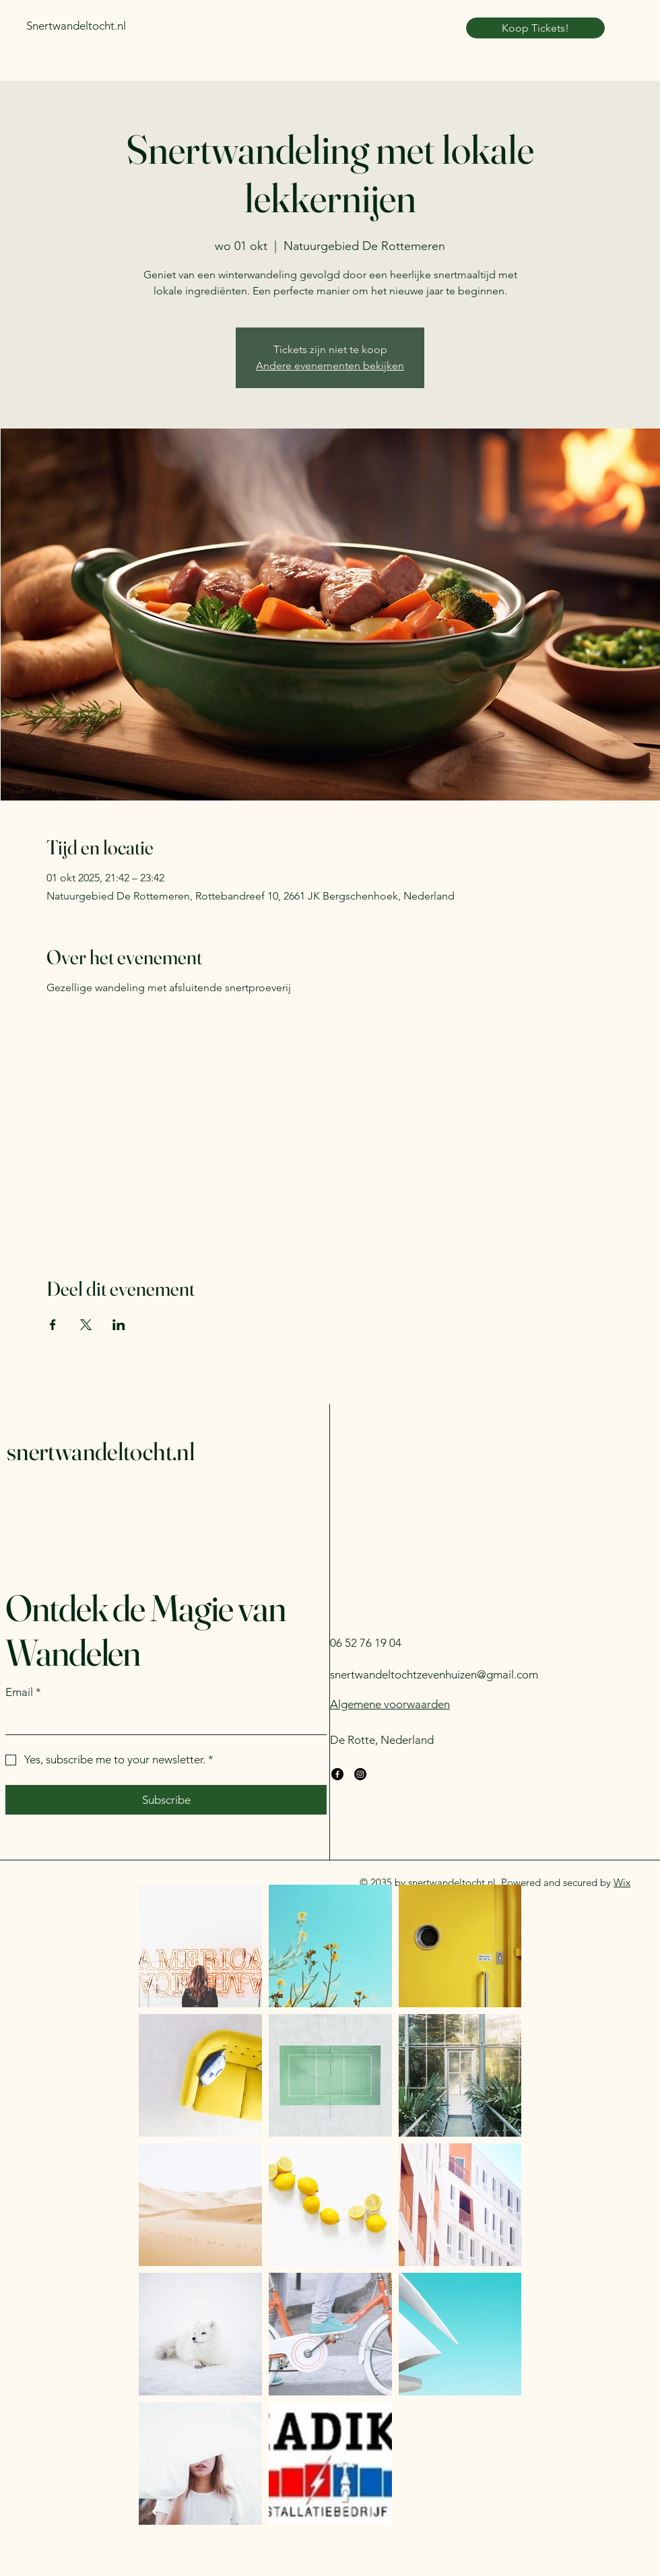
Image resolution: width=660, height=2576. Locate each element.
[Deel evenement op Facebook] (52, 1324)
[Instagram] (360, 1774)
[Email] (162, 1721)
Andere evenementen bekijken (330, 365)
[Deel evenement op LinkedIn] (118, 1324)
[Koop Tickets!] (535, 28)
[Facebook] (337, 1774)
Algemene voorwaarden (390, 1704)
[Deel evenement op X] (85, 1324)
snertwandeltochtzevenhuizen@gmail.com (434, 1674)
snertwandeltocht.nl (101, 1451)
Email (23, 1692)
